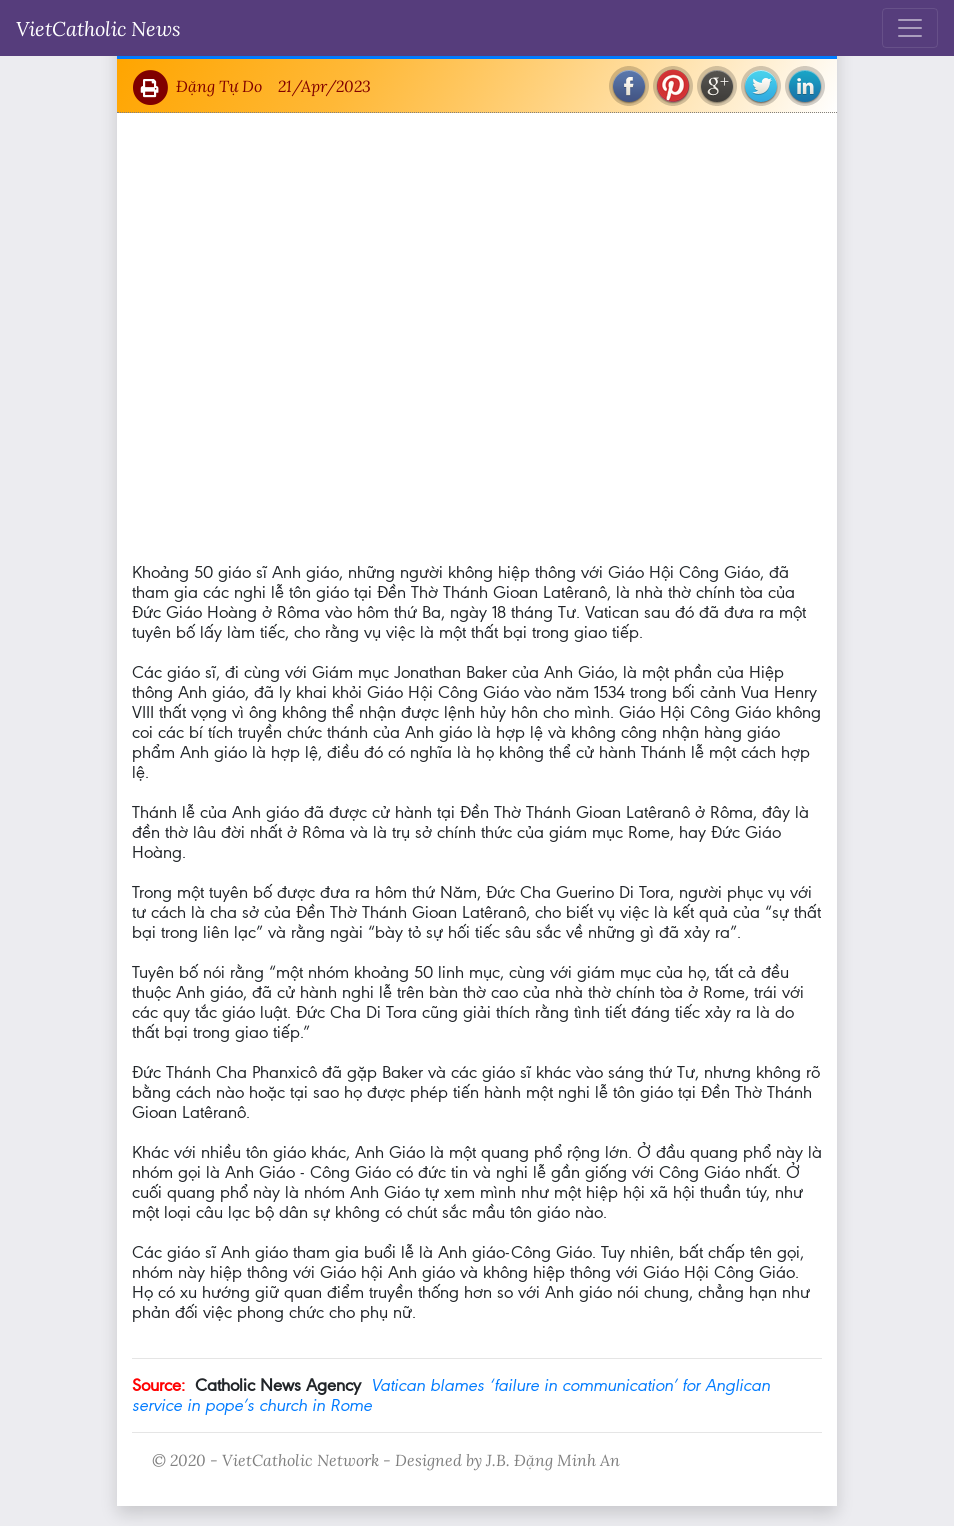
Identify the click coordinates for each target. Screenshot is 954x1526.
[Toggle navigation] (910, 28)
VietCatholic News (98, 28)
